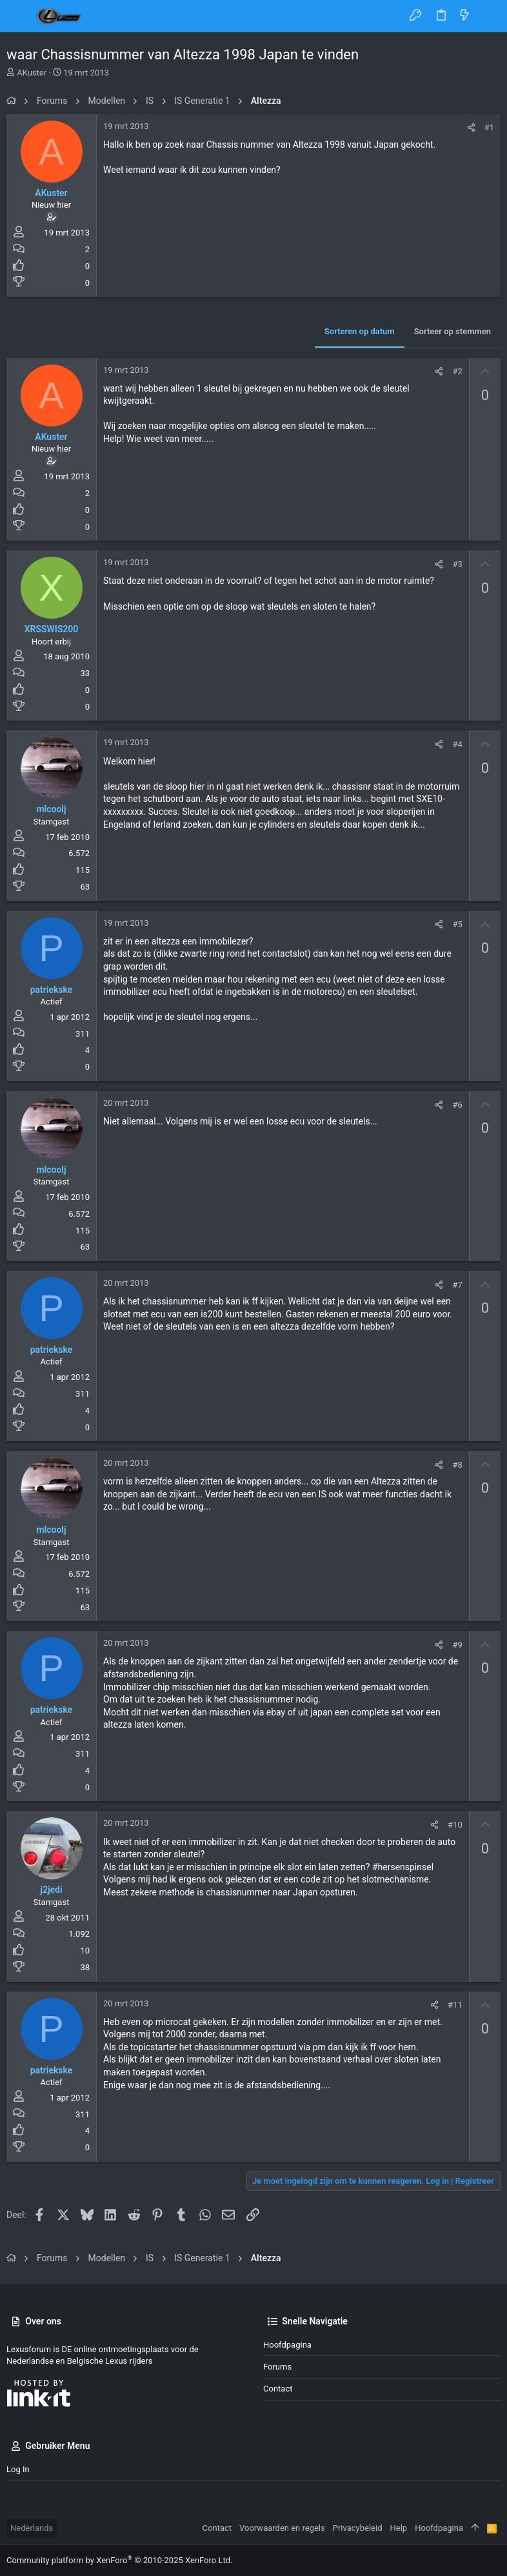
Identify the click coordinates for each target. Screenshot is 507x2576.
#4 (457, 744)
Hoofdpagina (287, 2345)
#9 (457, 1645)
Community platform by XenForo (119, 2560)
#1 (489, 127)
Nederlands (31, 2528)
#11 (455, 2005)
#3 (457, 564)
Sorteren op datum (359, 331)
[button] (19, 16)
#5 (457, 924)
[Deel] (471, 127)
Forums (277, 2366)
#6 (457, 1105)
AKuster (31, 72)
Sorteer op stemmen (452, 331)
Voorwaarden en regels (282, 2528)
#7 (457, 1285)
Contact (277, 2388)
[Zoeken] (488, 16)
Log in (18, 2469)
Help (399, 2528)
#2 (457, 371)
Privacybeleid (358, 2528)
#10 (455, 1825)
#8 (457, 1465)
